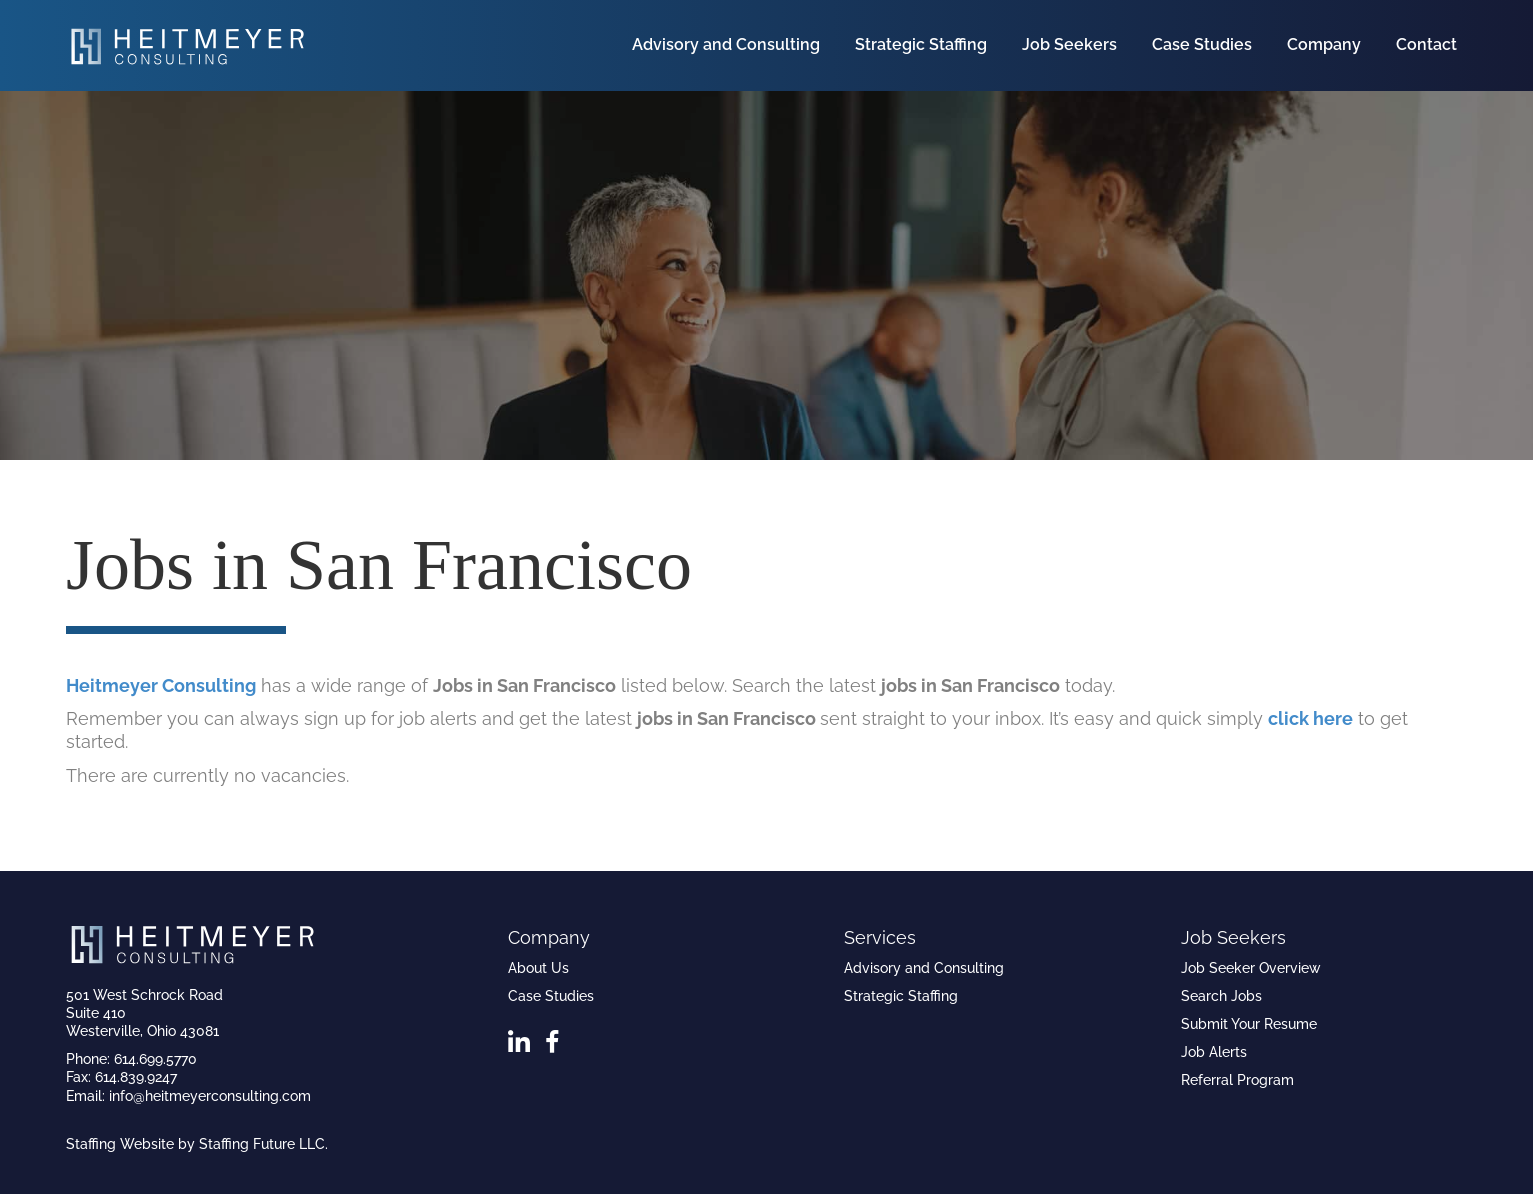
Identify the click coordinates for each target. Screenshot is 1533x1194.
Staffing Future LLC (262, 1144)
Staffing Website (120, 1144)
